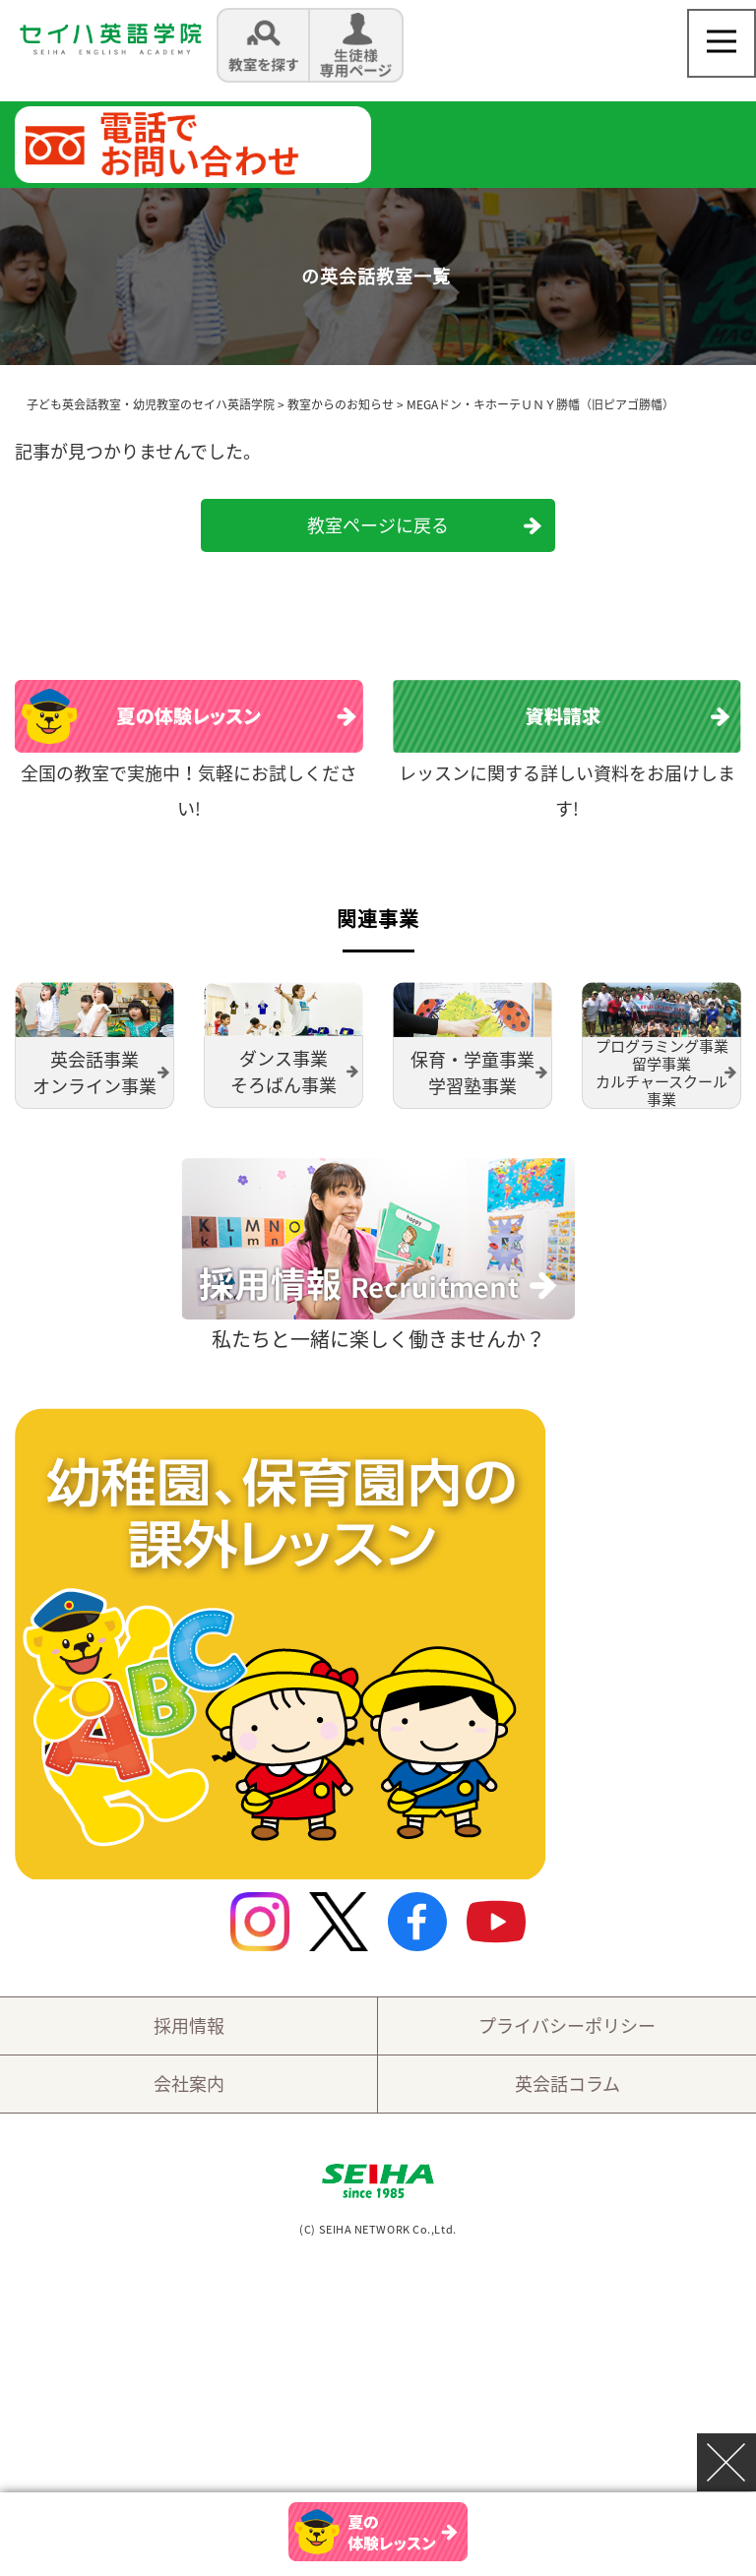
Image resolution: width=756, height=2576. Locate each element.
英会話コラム (567, 2083)
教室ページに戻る (378, 525)
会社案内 (189, 2083)
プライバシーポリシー (567, 2025)
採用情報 (189, 2025)
